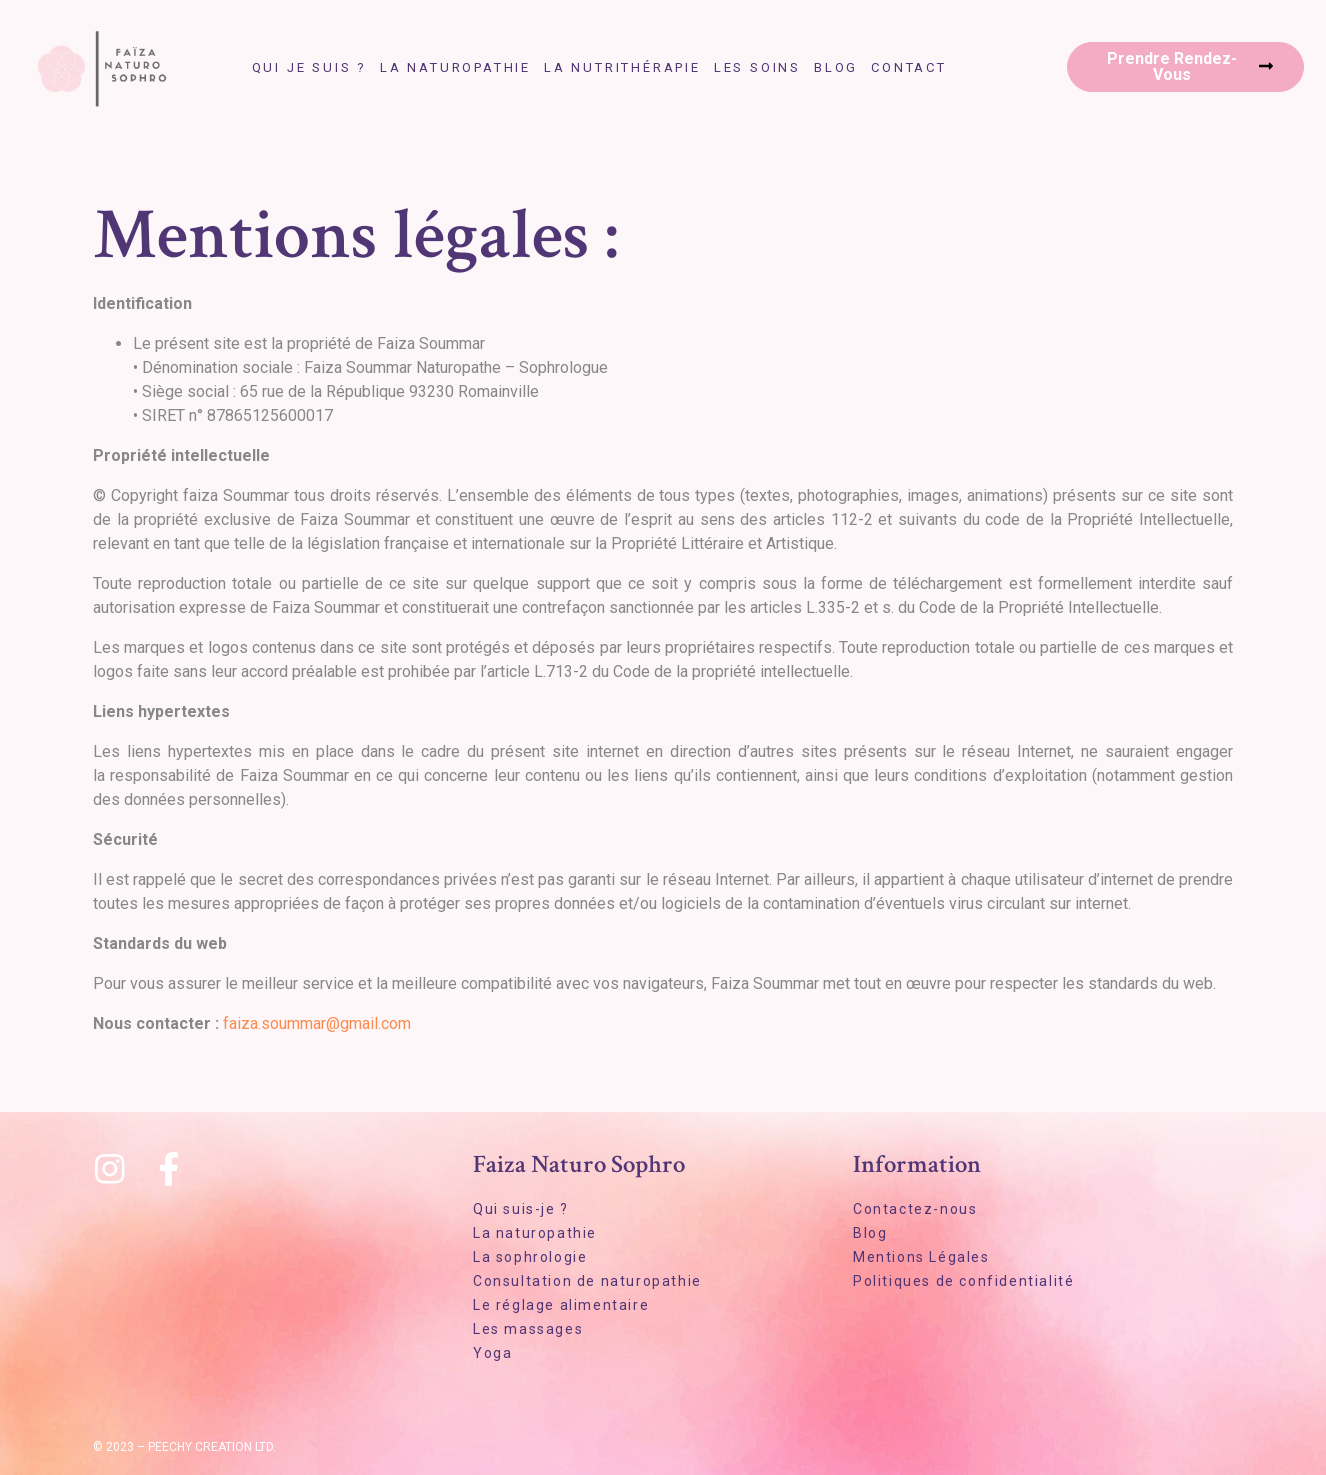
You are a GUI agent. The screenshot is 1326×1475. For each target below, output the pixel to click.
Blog (836, 67)
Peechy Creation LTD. (212, 1447)
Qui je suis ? (309, 67)
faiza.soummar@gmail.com (317, 1023)
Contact (909, 67)
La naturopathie (455, 67)
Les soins (757, 67)
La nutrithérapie (622, 67)
